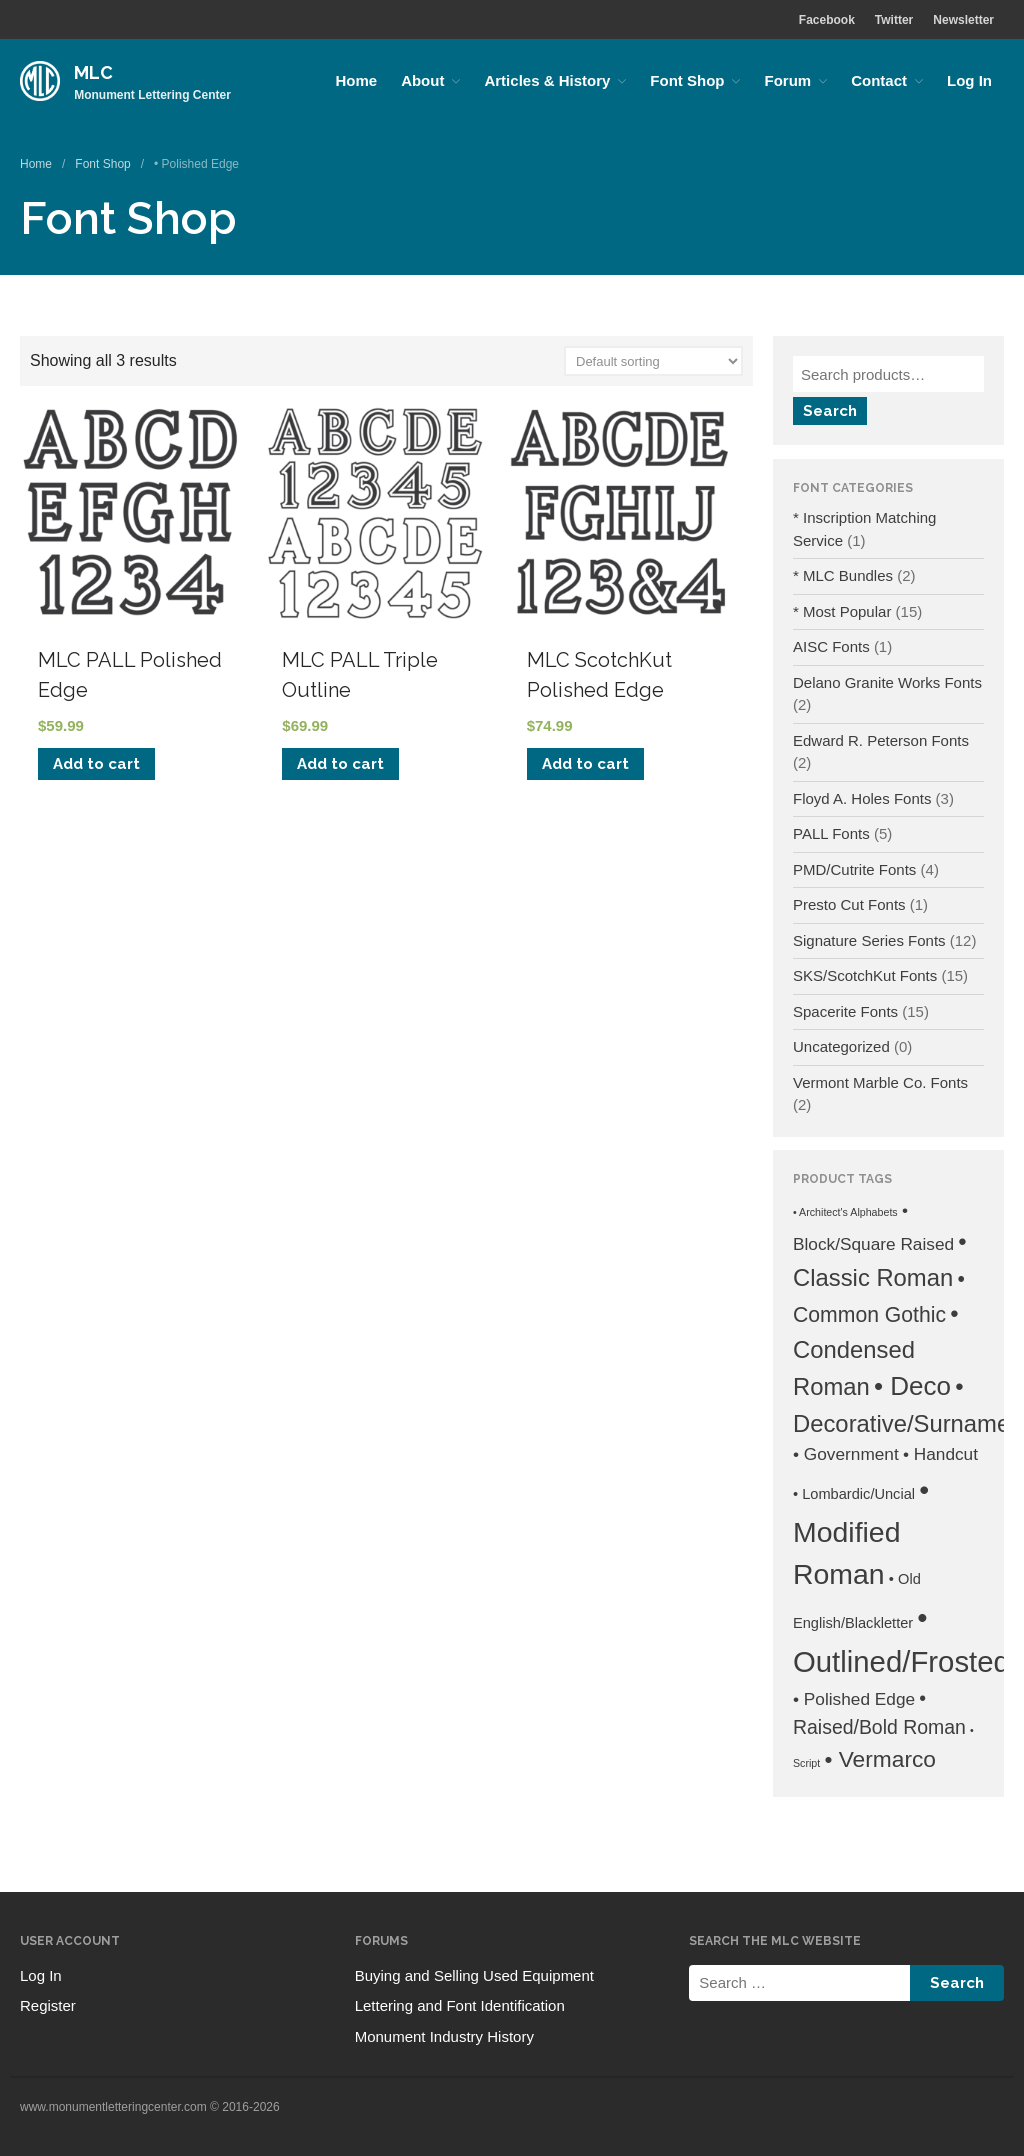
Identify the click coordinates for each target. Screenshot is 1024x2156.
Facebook (827, 20)
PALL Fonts (831, 833)
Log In (969, 80)
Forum (787, 80)
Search (830, 411)
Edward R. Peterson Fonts (881, 740)
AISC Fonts (831, 646)
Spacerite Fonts (845, 1011)
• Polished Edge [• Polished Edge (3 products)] (854, 1699)
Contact (879, 80)
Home (356, 80)
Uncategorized (841, 1046)
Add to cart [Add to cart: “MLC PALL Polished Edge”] (96, 764)
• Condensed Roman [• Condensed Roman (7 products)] (876, 1350)
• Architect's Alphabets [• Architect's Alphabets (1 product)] (845, 1212)
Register (48, 2005)
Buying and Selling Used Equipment (474, 1975)
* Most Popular (842, 611)
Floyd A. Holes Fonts (862, 798)
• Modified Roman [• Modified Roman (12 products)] (861, 1531)
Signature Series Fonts (869, 940)
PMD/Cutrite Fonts (854, 869)
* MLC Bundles (843, 575)
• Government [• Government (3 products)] (846, 1454)
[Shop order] (653, 361)
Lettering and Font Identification (460, 2005)
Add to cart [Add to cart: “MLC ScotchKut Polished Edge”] (585, 764)
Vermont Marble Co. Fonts (880, 1082)
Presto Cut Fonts (849, 904)
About (422, 80)
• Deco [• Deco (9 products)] (912, 1386)
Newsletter (963, 20)
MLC (93, 72)
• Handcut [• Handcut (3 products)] (940, 1454)
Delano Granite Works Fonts (887, 682)
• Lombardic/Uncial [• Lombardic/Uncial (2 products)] (854, 1494)
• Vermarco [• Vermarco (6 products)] (880, 1759)
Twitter (894, 20)
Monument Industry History (444, 2036)
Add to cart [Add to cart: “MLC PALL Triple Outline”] (340, 764)
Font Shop (687, 80)
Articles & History (547, 80)
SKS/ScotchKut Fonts (865, 975)
